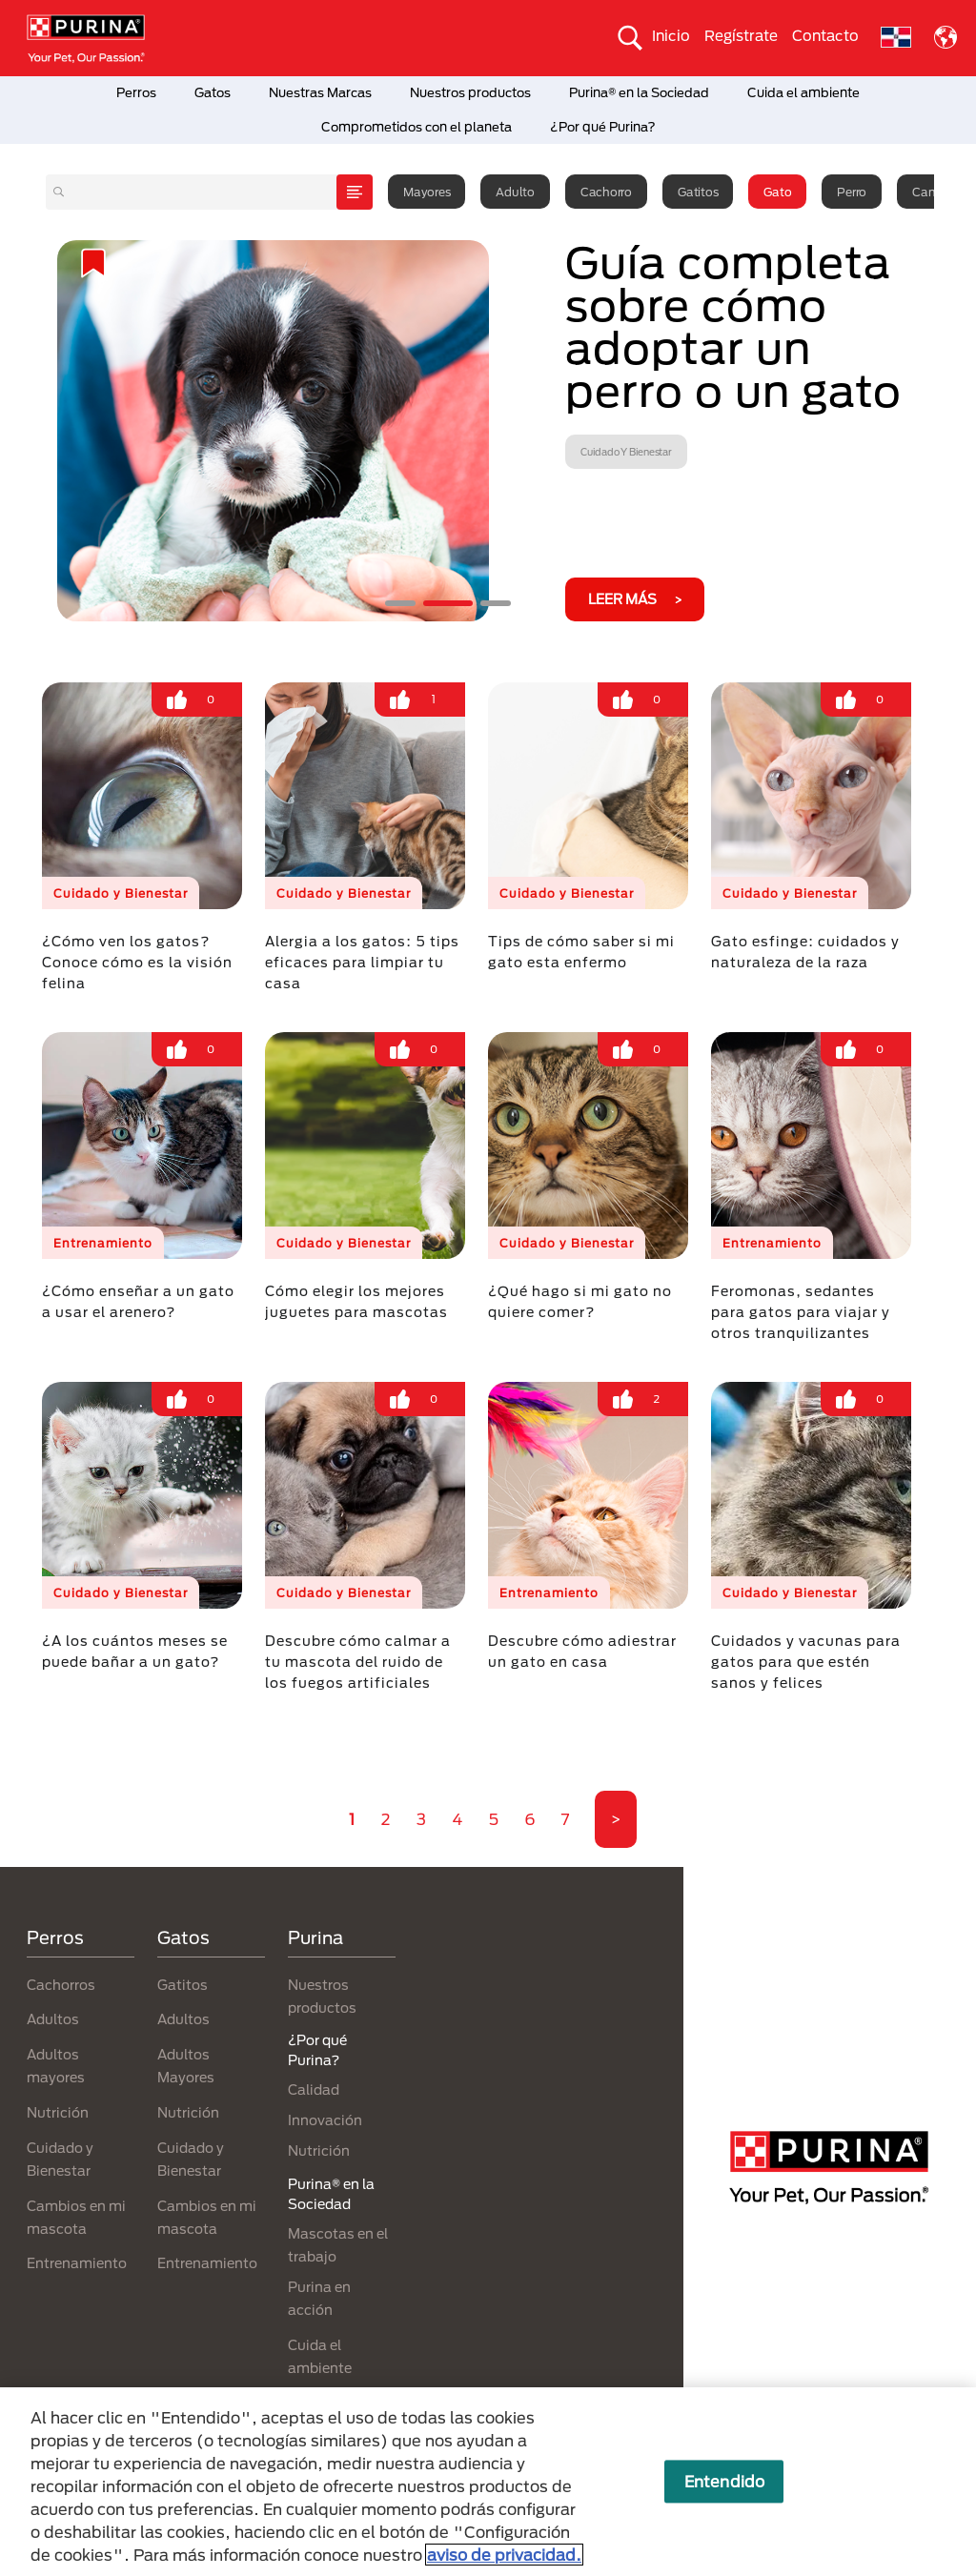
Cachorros (61, 1985)
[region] (488, 2481)
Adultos (53, 2019)
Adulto (515, 191)
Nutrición (58, 2112)
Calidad (313, 2089)
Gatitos (698, 191)
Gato (777, 191)
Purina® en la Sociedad (639, 92)
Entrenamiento (77, 2263)
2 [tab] (448, 603)
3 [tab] (495, 603)
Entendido (724, 2481)
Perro (851, 191)
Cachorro (606, 191)
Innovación (325, 2120)
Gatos (212, 92)
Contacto (825, 35)
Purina (315, 1937)
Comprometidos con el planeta (416, 126)
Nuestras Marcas (320, 92)
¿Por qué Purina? (603, 126)
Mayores (426, 191)
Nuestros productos (470, 92)
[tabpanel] (488, 430)
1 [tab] (400, 603)
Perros (136, 92)
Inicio (671, 35)
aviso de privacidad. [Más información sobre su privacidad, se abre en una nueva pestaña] (504, 2555)
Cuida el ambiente (803, 92)
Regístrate (741, 35)
